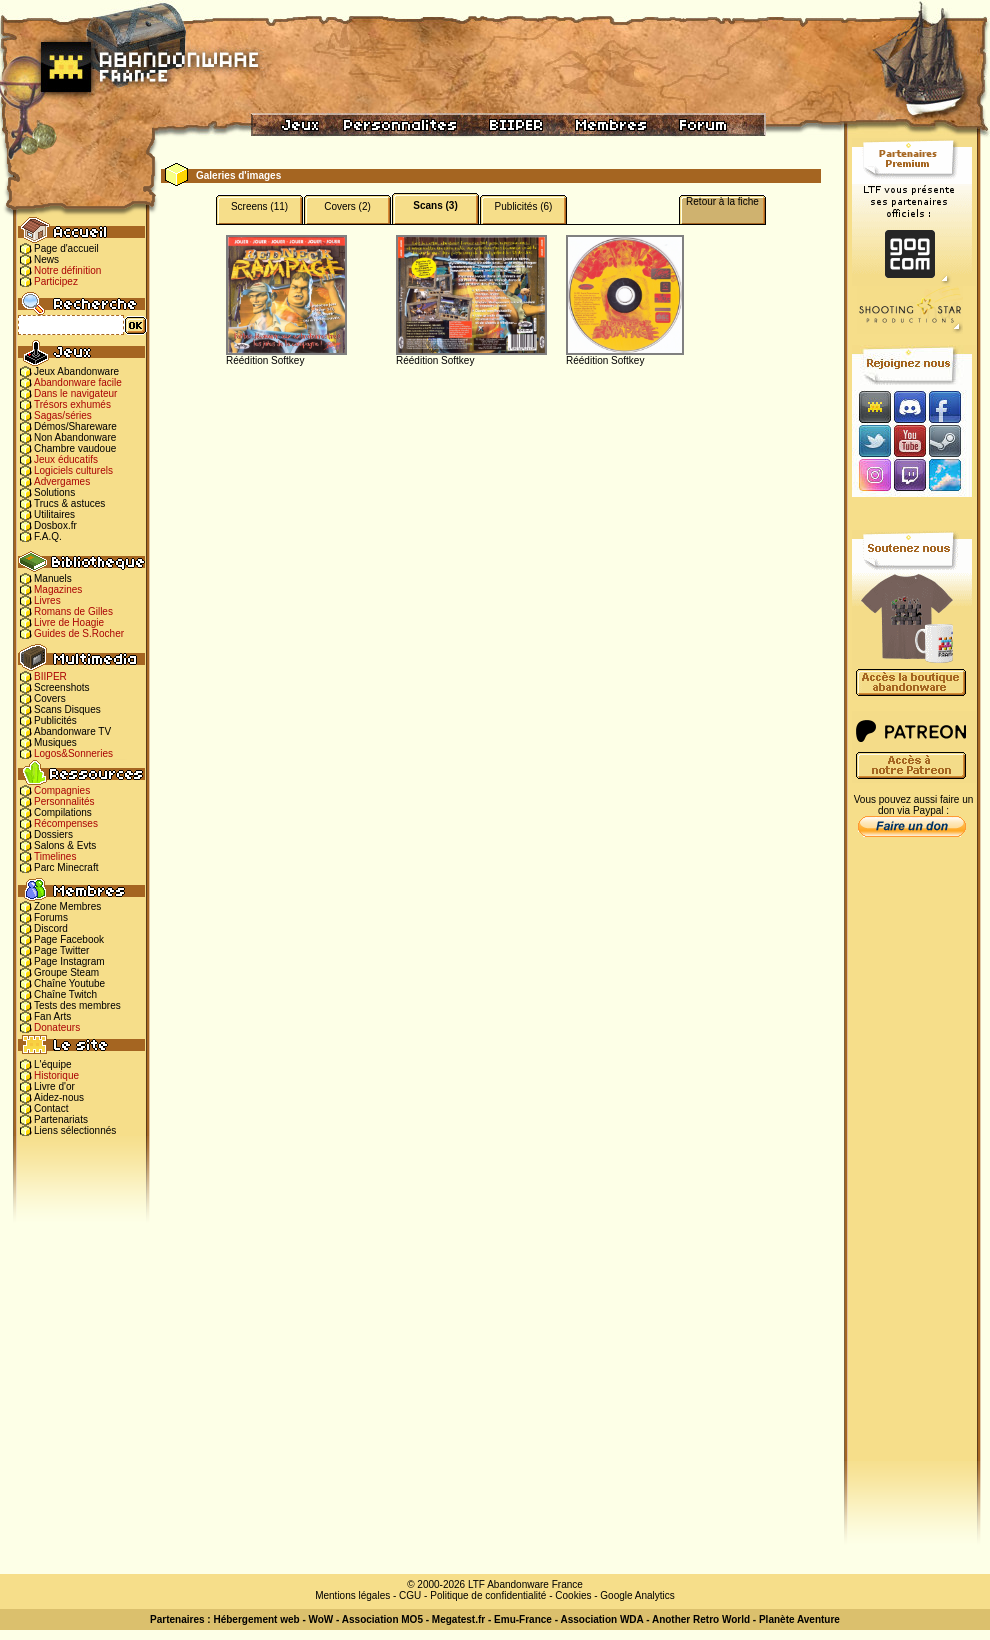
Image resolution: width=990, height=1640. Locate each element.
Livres (47, 600)
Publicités (55, 720)
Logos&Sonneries (73, 753)
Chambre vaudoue (75, 448)
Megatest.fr (458, 1619)
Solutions (54, 492)
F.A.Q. (48, 536)
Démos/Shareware (75, 426)
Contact (51, 1108)
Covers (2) (347, 206)
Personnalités (64, 801)
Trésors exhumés (72, 404)
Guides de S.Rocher (79, 633)
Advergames (62, 481)
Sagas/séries (63, 415)
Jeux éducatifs (66, 459)
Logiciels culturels (73, 470)
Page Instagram (69, 961)
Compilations (63, 812)
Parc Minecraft (66, 867)
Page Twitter (61, 950)
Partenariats (61, 1119)
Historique (56, 1075)
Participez (56, 281)
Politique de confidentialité (488, 1595)
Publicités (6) (524, 206)
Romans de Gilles (73, 611)
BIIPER (50, 676)
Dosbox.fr (55, 525)
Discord (51, 928)
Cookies (573, 1595)
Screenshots (62, 687)
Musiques (55, 742)
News (46, 259)
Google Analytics (637, 1595)
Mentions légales (352, 1595)
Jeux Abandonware (76, 371)
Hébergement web (256, 1619)
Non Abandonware (75, 437)
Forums (51, 917)
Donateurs (57, 1027)
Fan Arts (52, 1016)
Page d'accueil (66, 248)
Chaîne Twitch (65, 994)
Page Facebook (69, 939)
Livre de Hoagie (69, 622)
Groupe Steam (66, 972)
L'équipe (53, 1064)
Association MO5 (382, 1619)
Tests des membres (77, 1005)
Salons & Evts (65, 845)
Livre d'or (54, 1086)
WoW (321, 1619)
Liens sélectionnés (75, 1130)
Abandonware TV (72, 731)
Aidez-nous (59, 1097)
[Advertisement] (912, 1161)
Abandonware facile (78, 382)
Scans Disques (67, 709)
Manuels (53, 578)
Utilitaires (54, 514)
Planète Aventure (799, 1619)
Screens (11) (259, 206)
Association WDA (601, 1619)
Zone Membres (67, 906)
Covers (50, 698)
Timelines (55, 856)
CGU (410, 1595)
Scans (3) (435, 205)
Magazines (58, 589)
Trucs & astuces (69, 503)
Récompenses (66, 823)
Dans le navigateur (75, 393)
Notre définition (67, 270)
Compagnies (62, 790)
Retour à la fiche (722, 201)
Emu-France (523, 1619)
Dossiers (53, 834)
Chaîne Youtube (69, 983)
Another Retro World (701, 1619)
